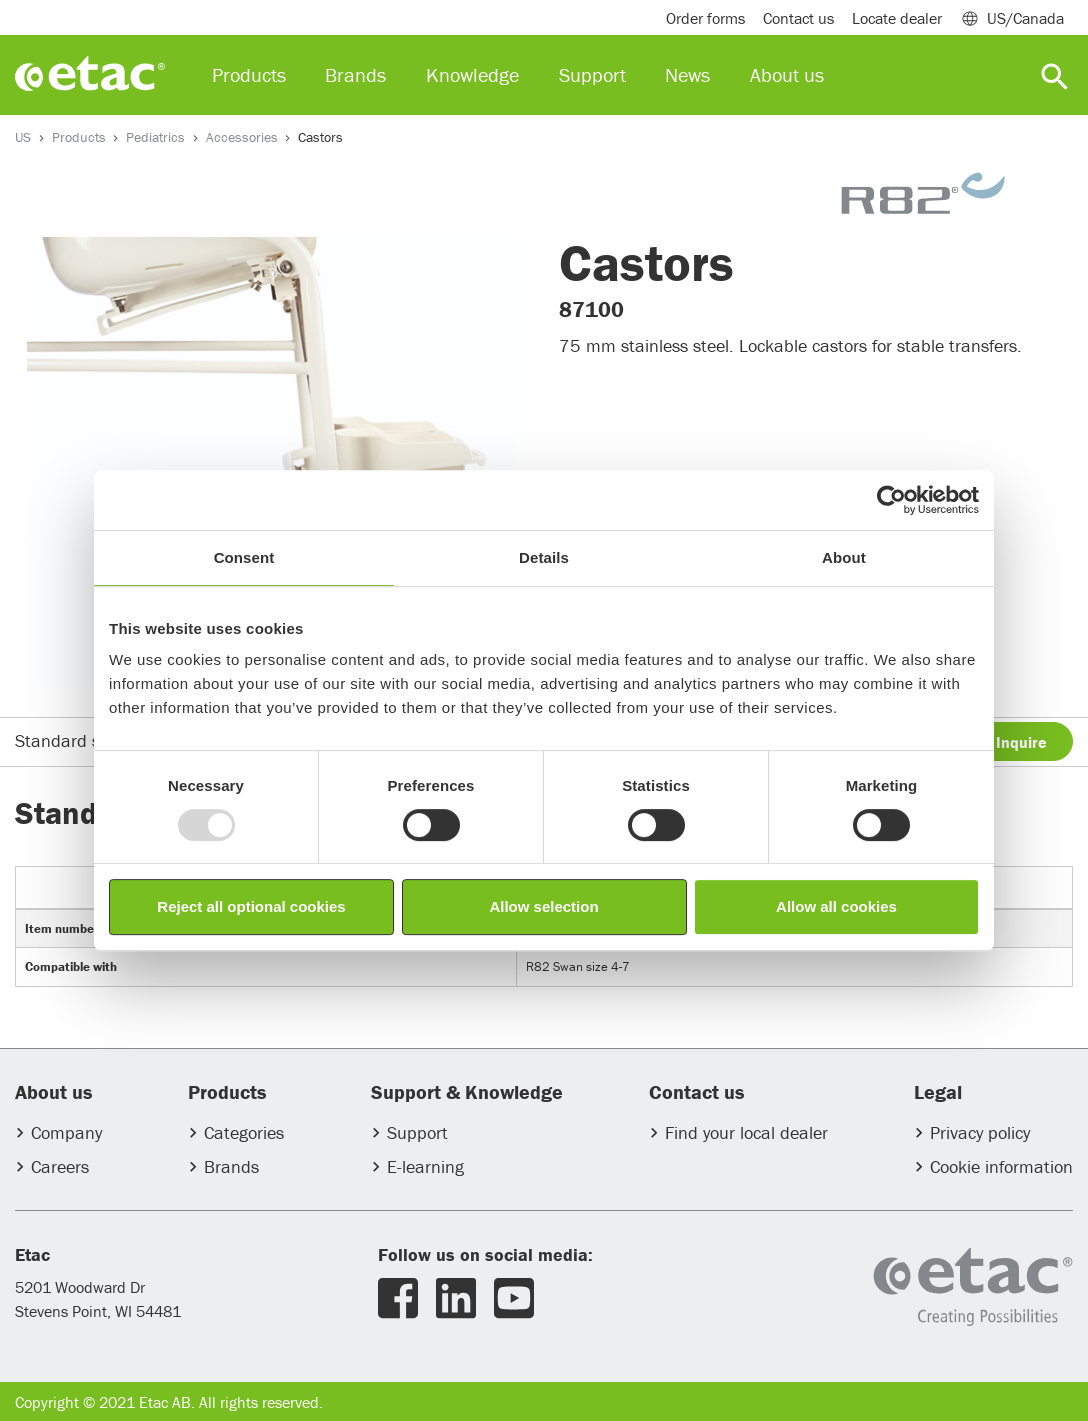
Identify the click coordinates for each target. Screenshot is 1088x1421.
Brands (231, 1166)
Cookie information (1001, 1166)
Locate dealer (897, 18)
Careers (60, 1166)
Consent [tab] (244, 557)
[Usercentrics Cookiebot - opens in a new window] (891, 500)
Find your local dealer (746, 1132)
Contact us (798, 18)
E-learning (425, 1166)
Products (79, 137)
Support (417, 1132)
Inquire (1021, 742)
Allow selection (543, 906)
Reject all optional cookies (251, 906)
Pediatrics (155, 137)
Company (66, 1132)
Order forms (705, 18)
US (23, 137)
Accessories (242, 137)
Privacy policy (980, 1132)
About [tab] (844, 557)
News (687, 74)
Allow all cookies (836, 906)
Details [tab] (544, 557)
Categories (244, 1132)
